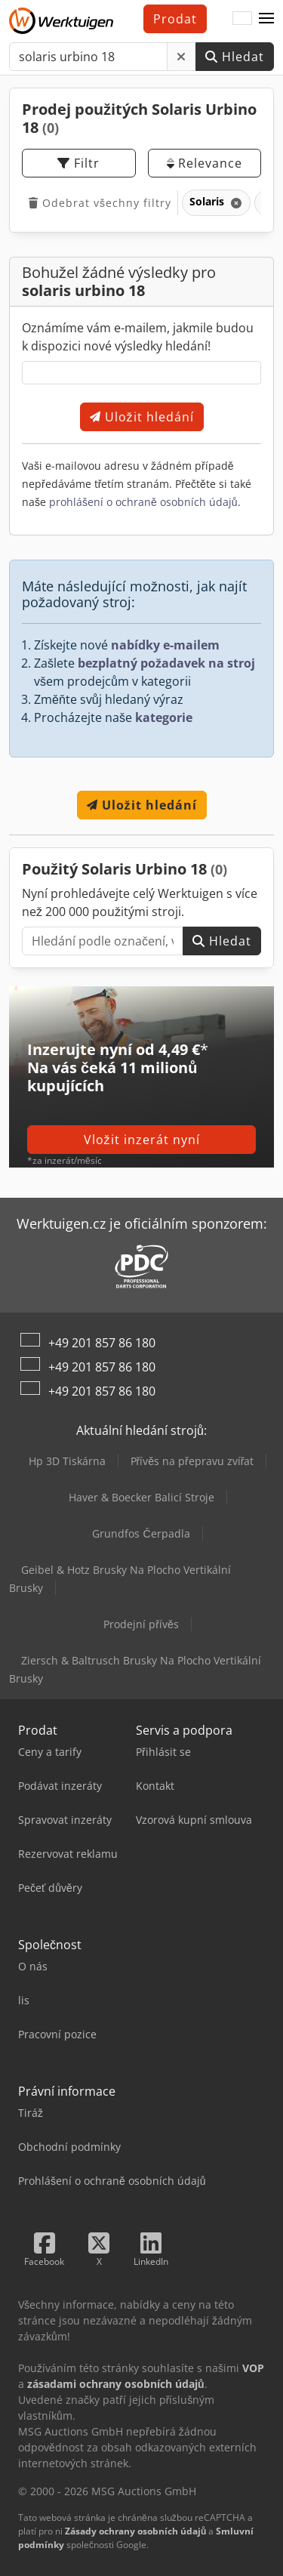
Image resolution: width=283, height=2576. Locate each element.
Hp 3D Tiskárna (67, 1461)
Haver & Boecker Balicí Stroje (141, 1497)
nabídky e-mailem (165, 645)
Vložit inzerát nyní (142, 1139)
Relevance (204, 163)
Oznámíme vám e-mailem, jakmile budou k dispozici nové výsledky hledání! (138, 336)
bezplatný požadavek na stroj (166, 663)
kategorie (163, 717)
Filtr (78, 163)
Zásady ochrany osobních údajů (135, 2531)
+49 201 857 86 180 (101, 1342)
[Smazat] (181, 56)
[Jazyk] (242, 19)
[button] (266, 19)
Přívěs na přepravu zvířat (192, 1461)
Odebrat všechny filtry (100, 203)
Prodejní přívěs (140, 1624)
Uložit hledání (142, 417)
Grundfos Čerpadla (140, 1533)
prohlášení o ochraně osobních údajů (143, 502)
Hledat (234, 56)
